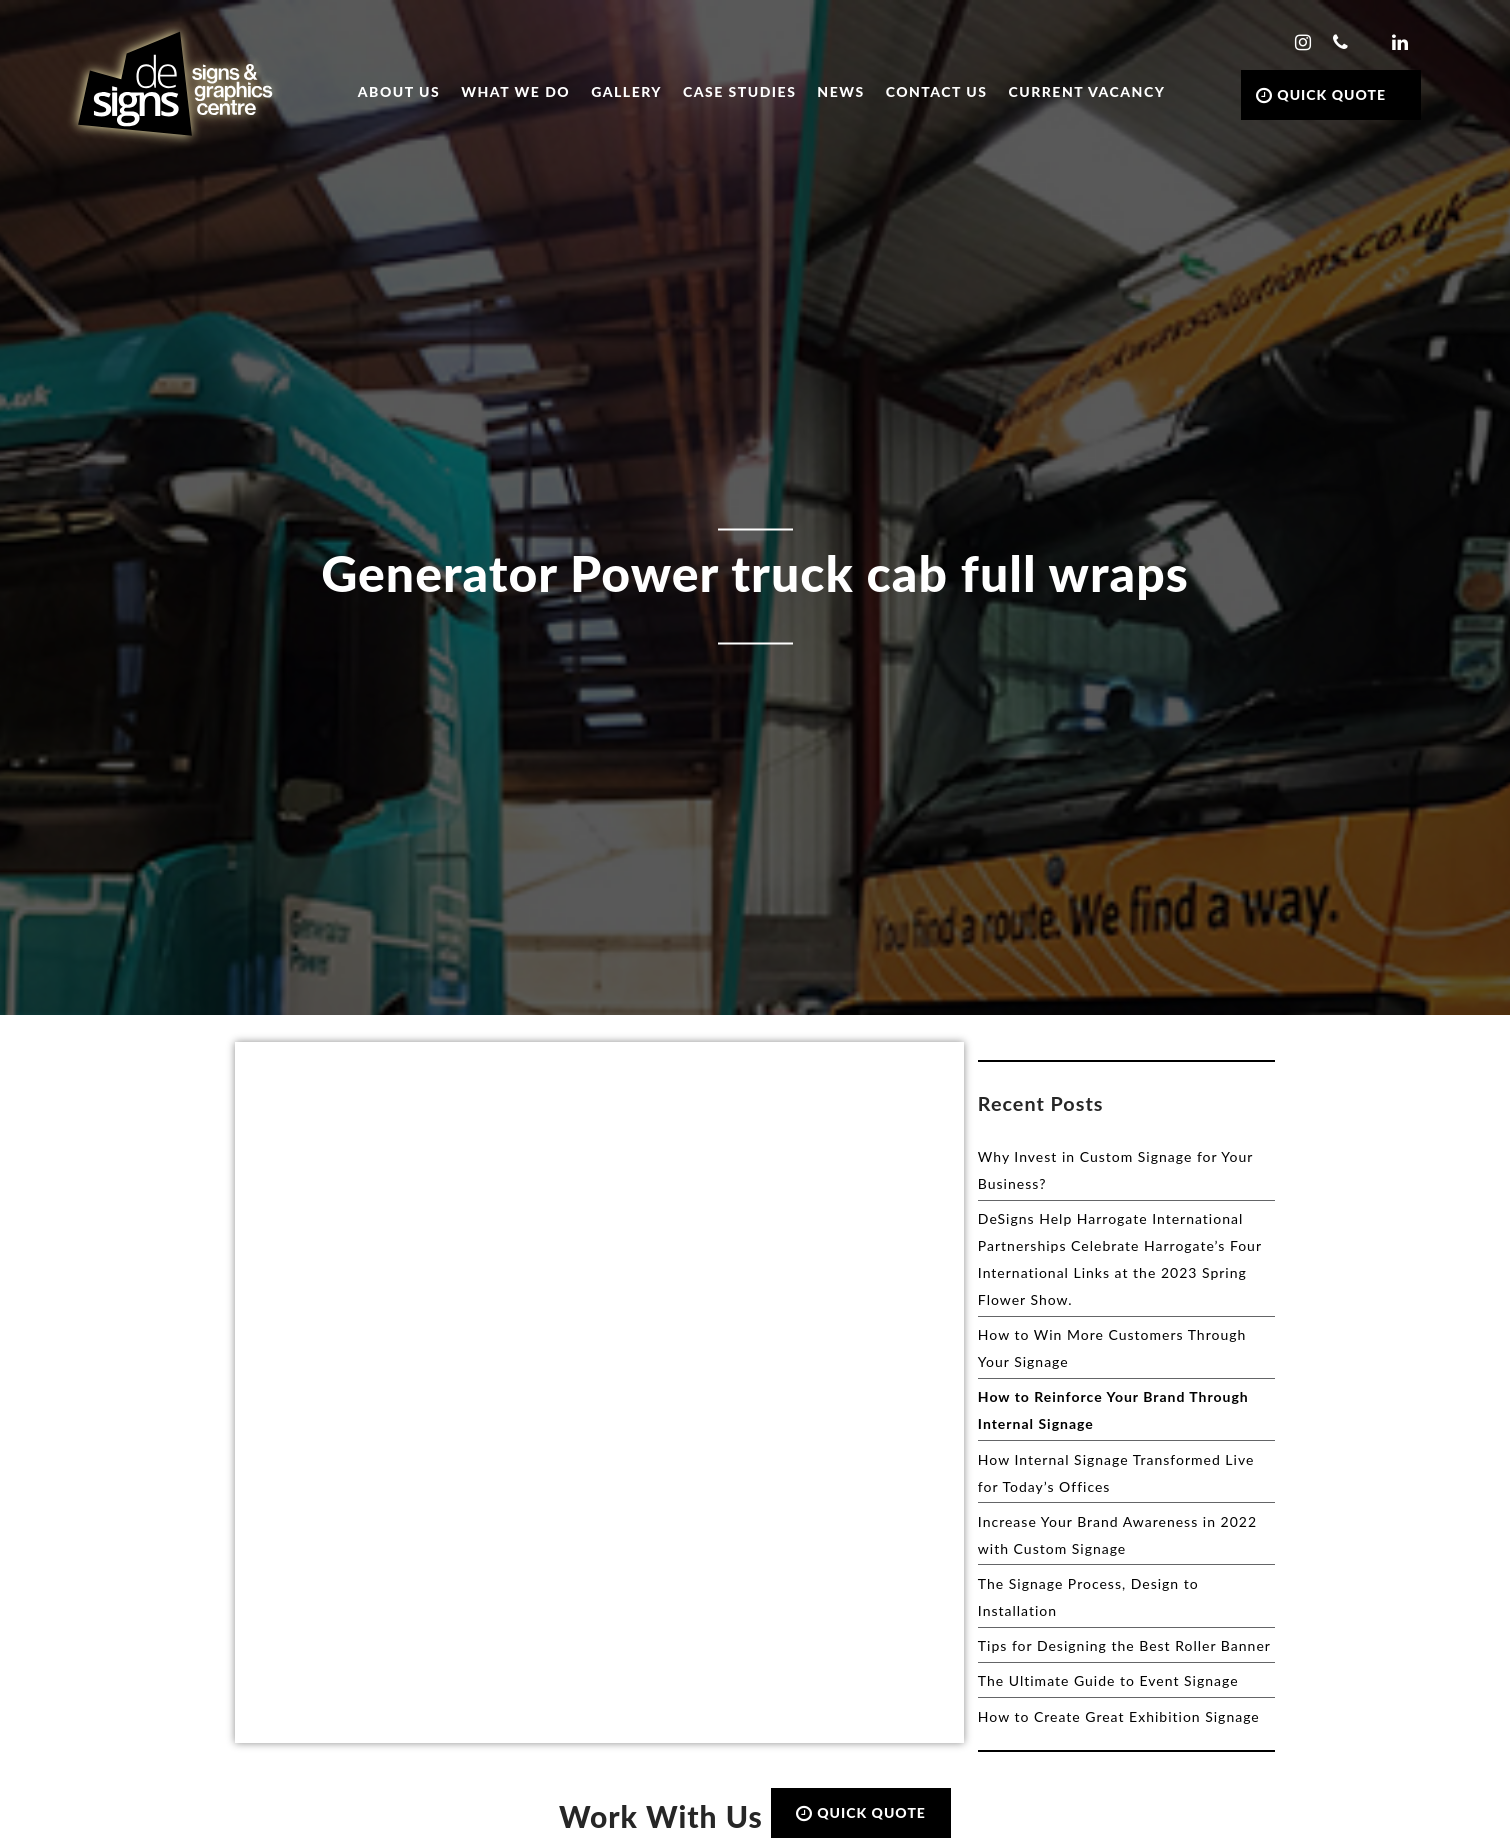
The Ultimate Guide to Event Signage (1108, 1680)
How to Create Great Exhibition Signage (1119, 1716)
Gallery (626, 91)
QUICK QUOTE (1321, 94)
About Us (399, 91)
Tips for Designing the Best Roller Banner (1124, 1645)
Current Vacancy (1087, 91)
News (840, 91)
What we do (515, 91)
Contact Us (937, 91)
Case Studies (739, 91)
